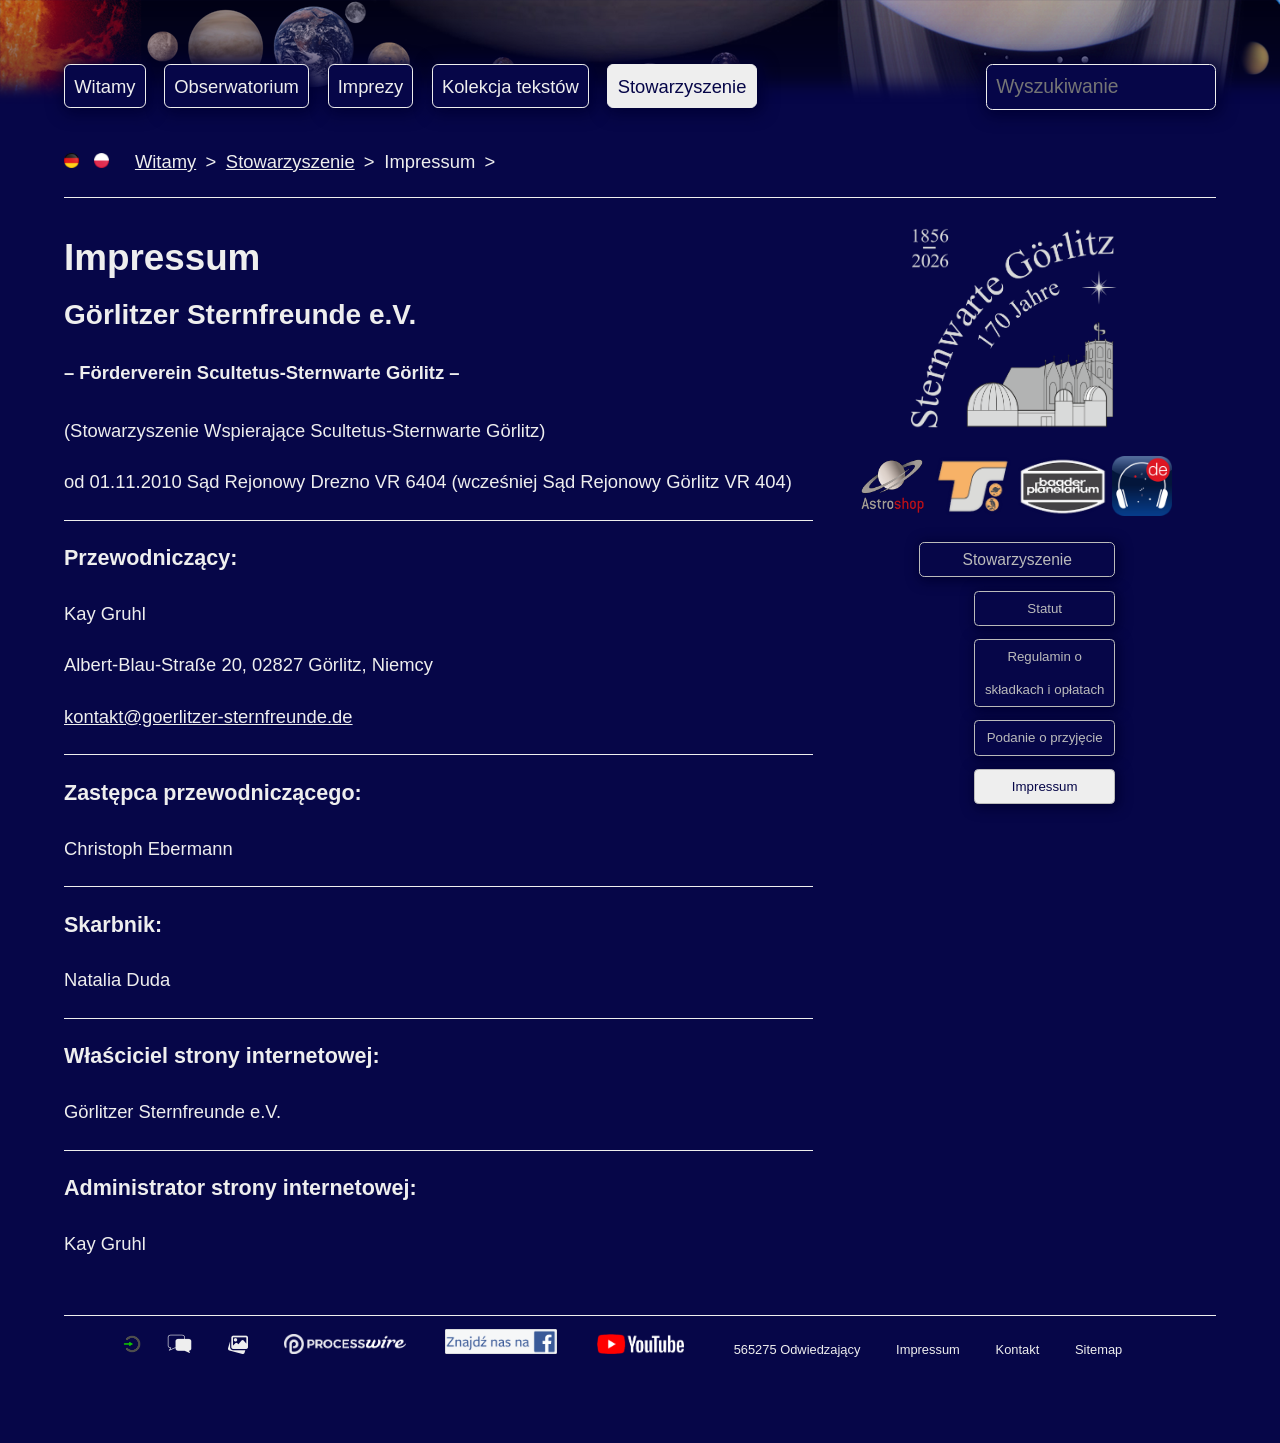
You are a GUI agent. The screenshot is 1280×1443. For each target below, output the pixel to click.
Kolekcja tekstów (510, 86)
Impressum (1045, 786)
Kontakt (1018, 1349)
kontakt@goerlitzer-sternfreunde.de (208, 716)
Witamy (104, 86)
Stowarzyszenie (682, 86)
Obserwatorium (236, 86)
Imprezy (370, 86)
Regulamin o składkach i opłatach (1045, 673)
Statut (1044, 608)
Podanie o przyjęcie (1045, 737)
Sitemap (1098, 1349)
